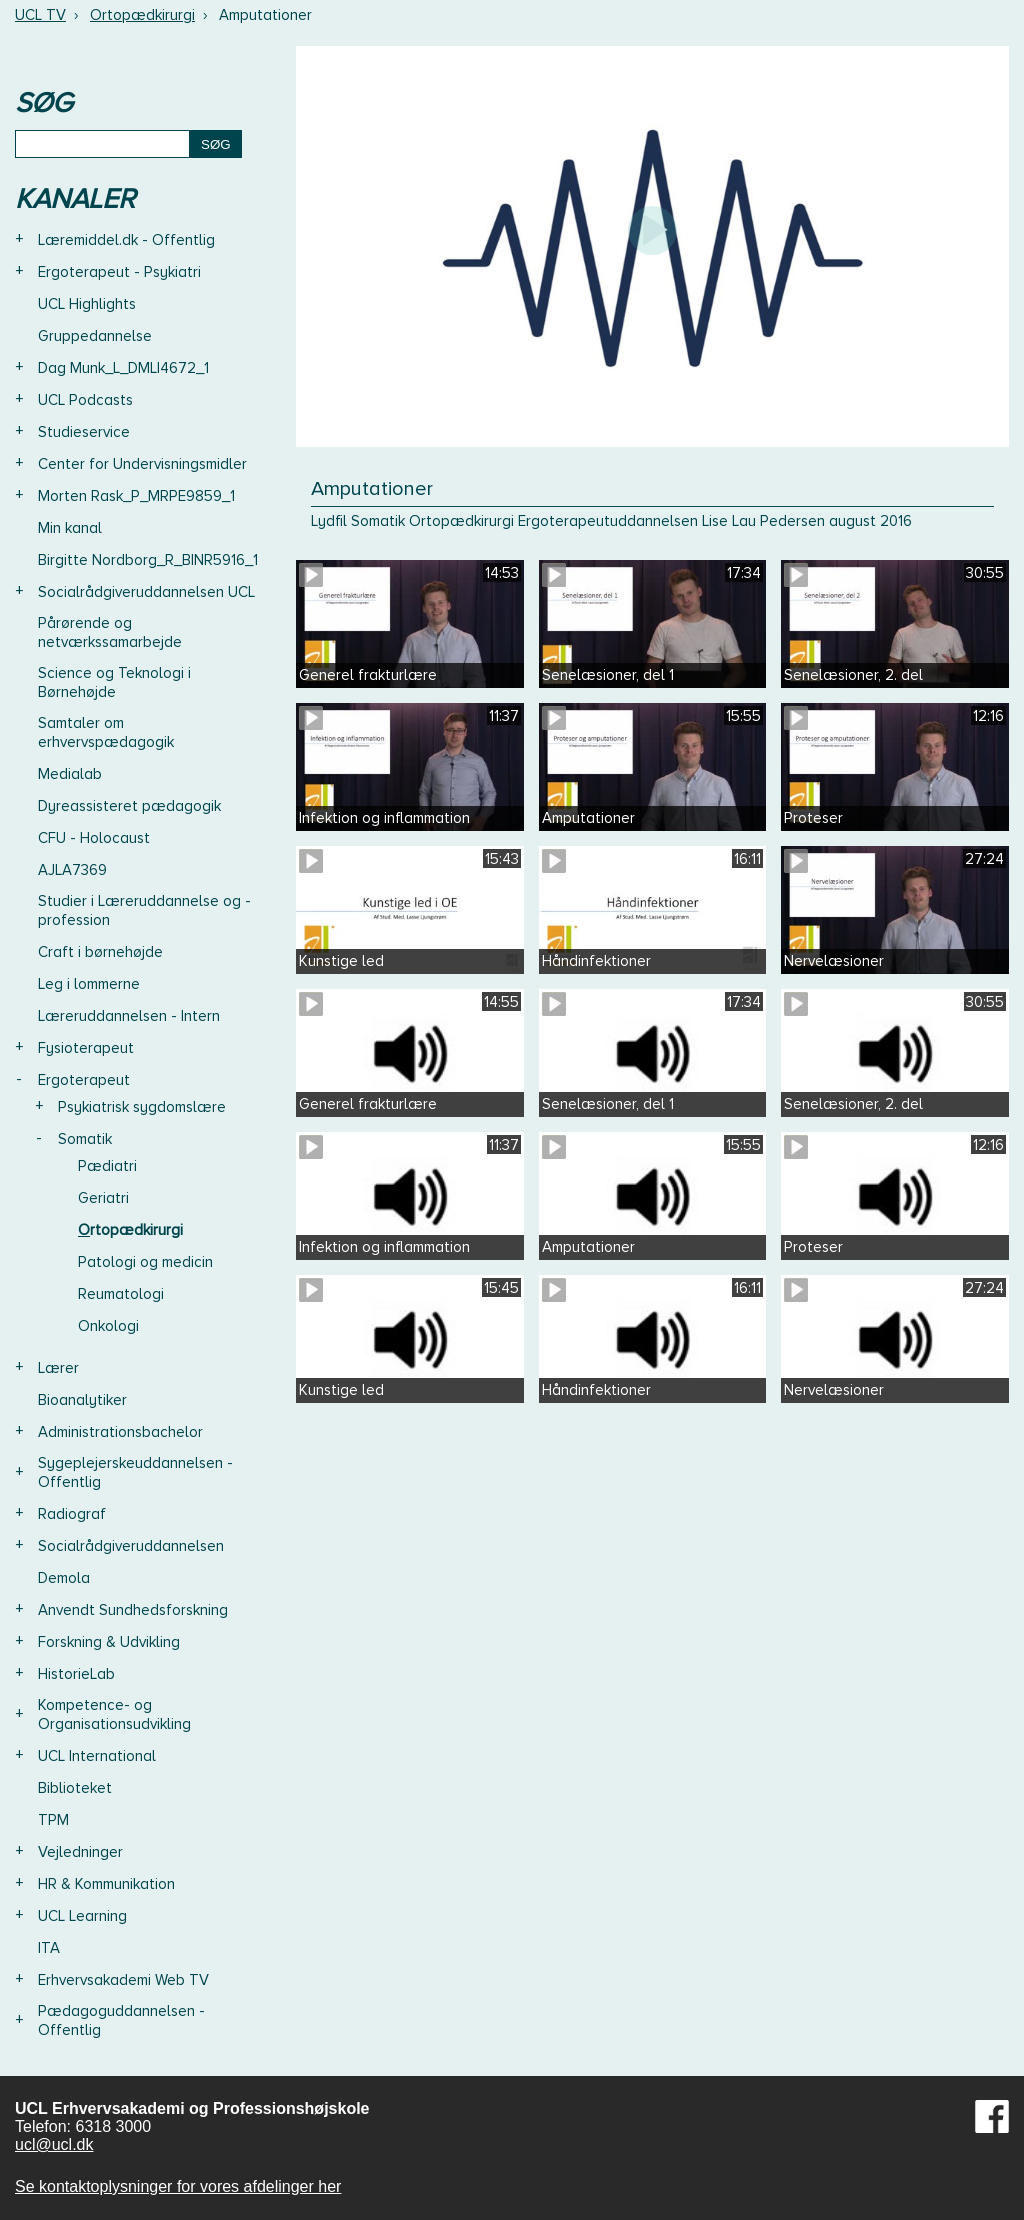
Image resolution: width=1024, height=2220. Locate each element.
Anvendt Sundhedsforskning (133, 1610)
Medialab (70, 774)
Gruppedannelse (95, 336)
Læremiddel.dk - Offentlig (126, 240)
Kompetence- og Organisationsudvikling (114, 1714)
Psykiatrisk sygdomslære (142, 1107)
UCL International (97, 1756)
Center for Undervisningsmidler (142, 464)
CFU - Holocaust (94, 838)
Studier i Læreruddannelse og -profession (144, 910)
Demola (64, 1578)
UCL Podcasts (85, 400)
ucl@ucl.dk (54, 2144)
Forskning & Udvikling (109, 1642)
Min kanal (70, 528)
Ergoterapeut (84, 1080)
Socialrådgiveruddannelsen (131, 1546)
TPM (53, 1820)
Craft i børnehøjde (100, 952)
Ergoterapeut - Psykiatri (119, 272)
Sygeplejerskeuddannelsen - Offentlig (135, 1472)
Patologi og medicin (145, 1262)
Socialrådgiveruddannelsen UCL (146, 592)
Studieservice (84, 432)
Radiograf (72, 1514)
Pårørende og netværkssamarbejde (110, 632)
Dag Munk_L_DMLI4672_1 (123, 368)
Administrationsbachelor (120, 1432)
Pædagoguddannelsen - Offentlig (121, 2020)
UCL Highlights (87, 304)
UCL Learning (82, 1916)
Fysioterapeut (86, 1048)
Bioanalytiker (82, 1400)
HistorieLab (76, 1674)
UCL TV (40, 15)
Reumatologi (121, 1294)
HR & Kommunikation (106, 1884)
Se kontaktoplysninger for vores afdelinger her (178, 2186)
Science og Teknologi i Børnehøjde (114, 682)
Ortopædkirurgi (142, 15)
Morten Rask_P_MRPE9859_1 (136, 496)
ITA (49, 1948)
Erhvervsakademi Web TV (123, 1980)
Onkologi (108, 1326)
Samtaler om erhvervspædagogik (106, 732)
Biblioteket (75, 1788)
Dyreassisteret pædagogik (129, 806)
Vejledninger (80, 1852)
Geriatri (103, 1198)
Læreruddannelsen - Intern (129, 1016)
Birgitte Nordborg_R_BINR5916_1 (148, 560)
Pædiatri (107, 1166)
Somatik (85, 1139)
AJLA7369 (72, 870)
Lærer (58, 1368)
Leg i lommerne (89, 984)
